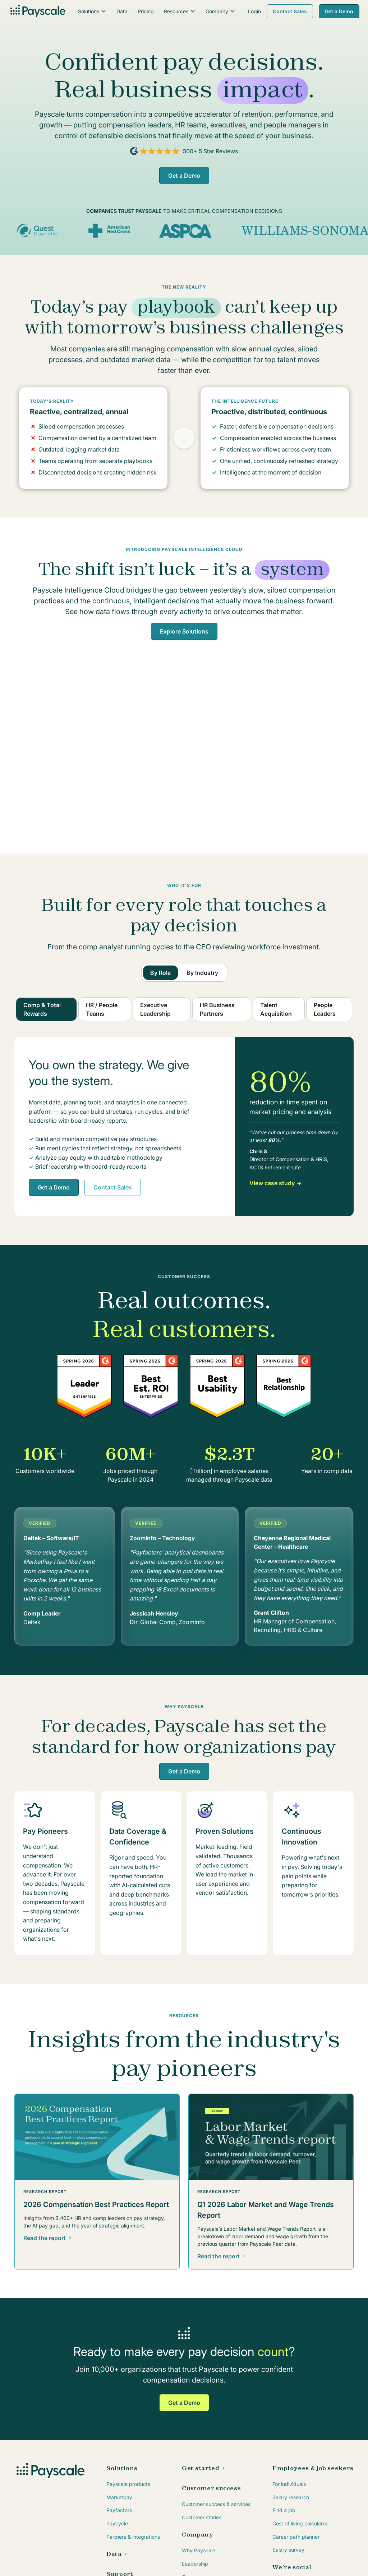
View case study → (275, 1183)
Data (122, 11)
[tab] (160, 973)
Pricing (146, 11)
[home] (37, 11)
